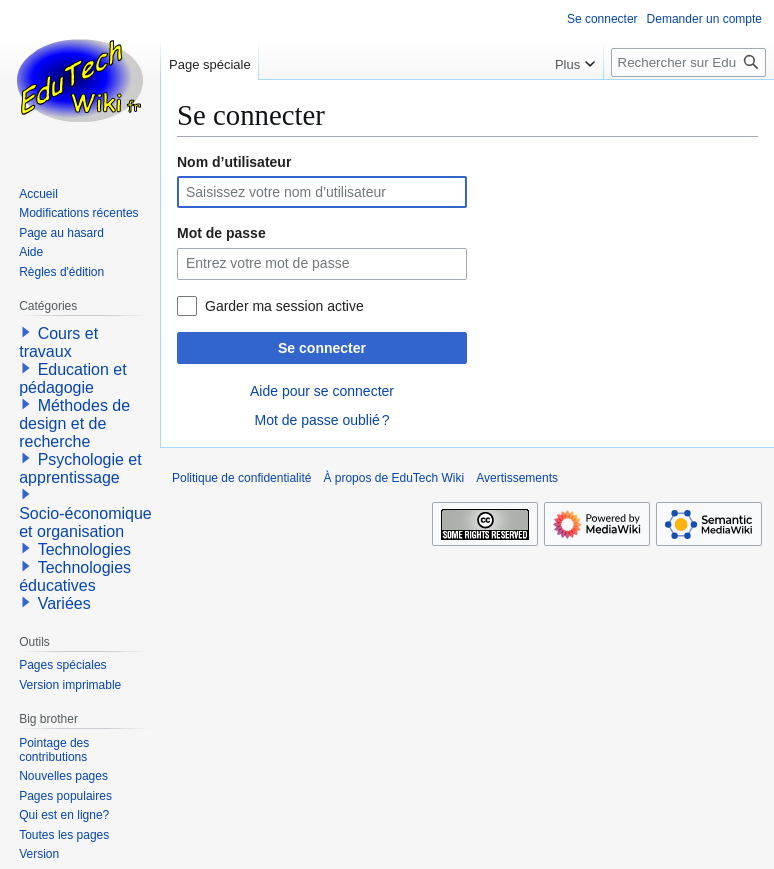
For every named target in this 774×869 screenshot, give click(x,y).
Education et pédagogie (72, 378)
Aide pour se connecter (322, 391)
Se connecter (322, 348)
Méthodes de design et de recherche (74, 423)
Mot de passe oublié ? (321, 420)
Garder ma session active (284, 306)
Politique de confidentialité (241, 478)
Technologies (84, 549)
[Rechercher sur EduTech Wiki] (688, 62)
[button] (26, 332)
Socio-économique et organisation (85, 522)
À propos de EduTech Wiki (393, 478)
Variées (64, 603)
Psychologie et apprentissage (80, 468)
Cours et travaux (58, 342)
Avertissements (517, 478)
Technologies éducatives (75, 576)
